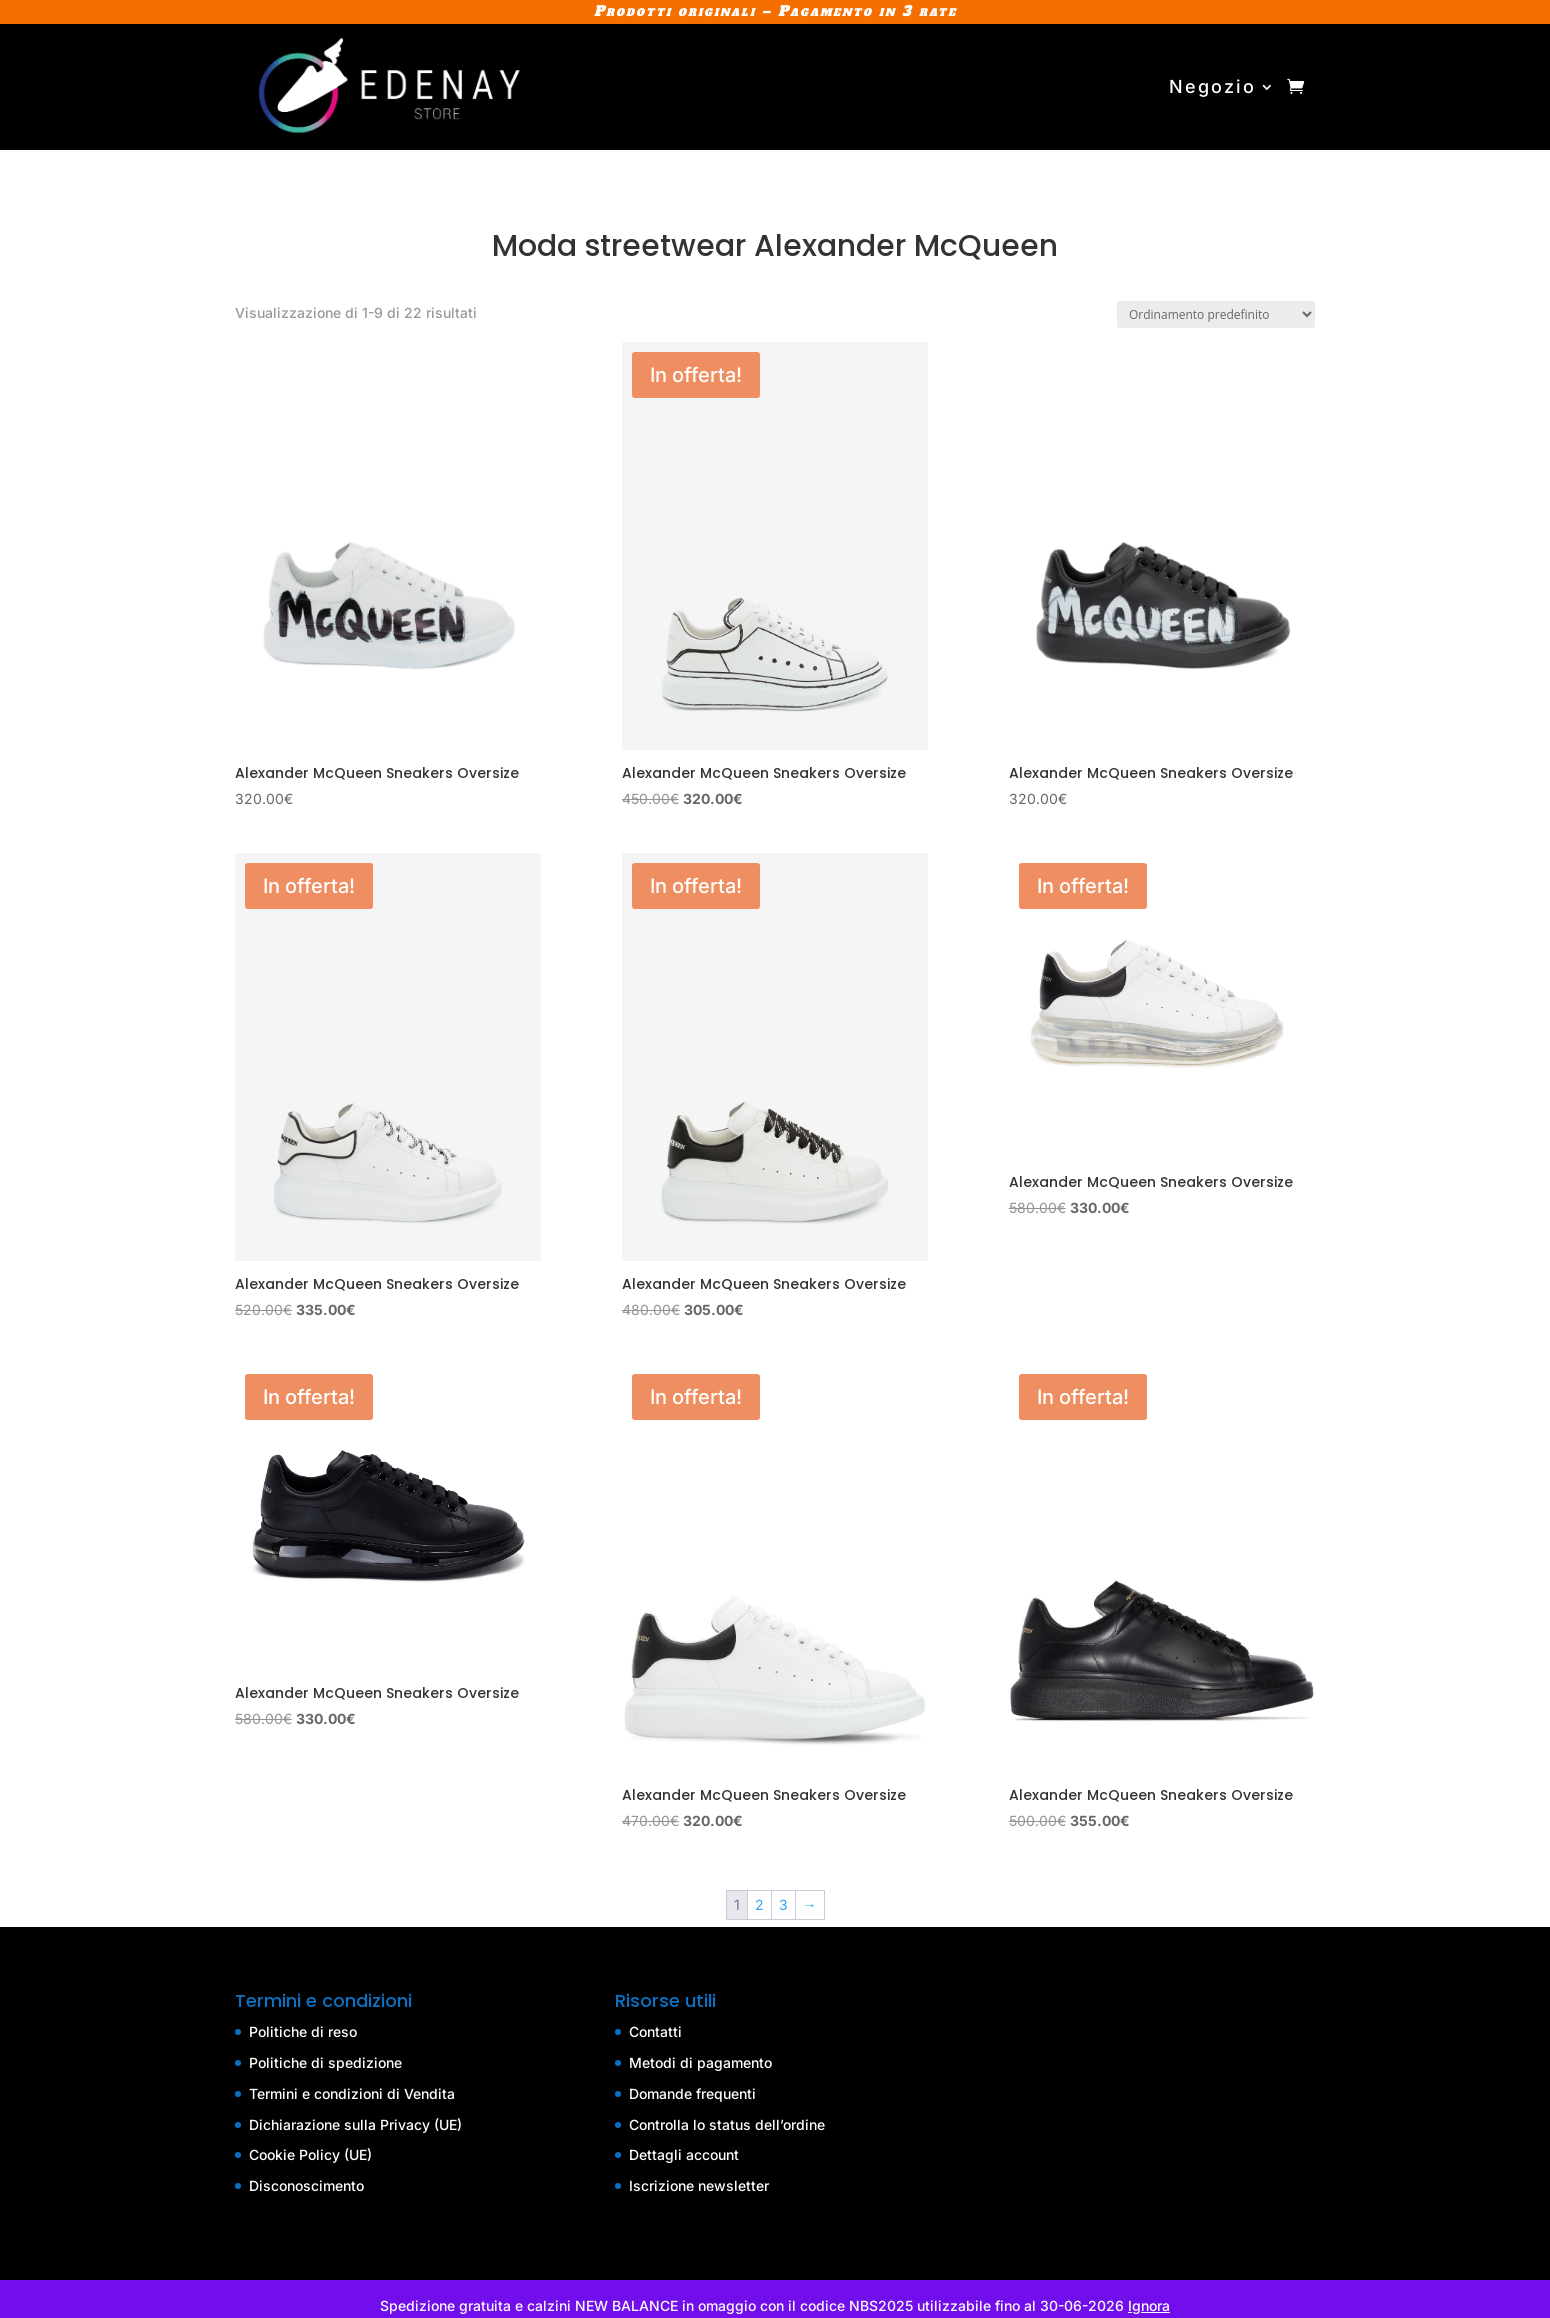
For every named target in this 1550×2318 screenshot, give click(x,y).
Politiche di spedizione (325, 2062)
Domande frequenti (692, 2093)
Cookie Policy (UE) (310, 2154)
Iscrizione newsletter (699, 2185)
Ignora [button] (1149, 2305)
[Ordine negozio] (1216, 314)
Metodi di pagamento (700, 2062)
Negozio (1212, 86)
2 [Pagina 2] (759, 1904)
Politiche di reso (303, 2031)
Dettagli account (684, 2154)
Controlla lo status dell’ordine (727, 2124)
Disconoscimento (306, 2185)
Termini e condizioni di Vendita (352, 2093)
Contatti (655, 2031)
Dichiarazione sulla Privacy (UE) (355, 2124)
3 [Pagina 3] (783, 1904)
